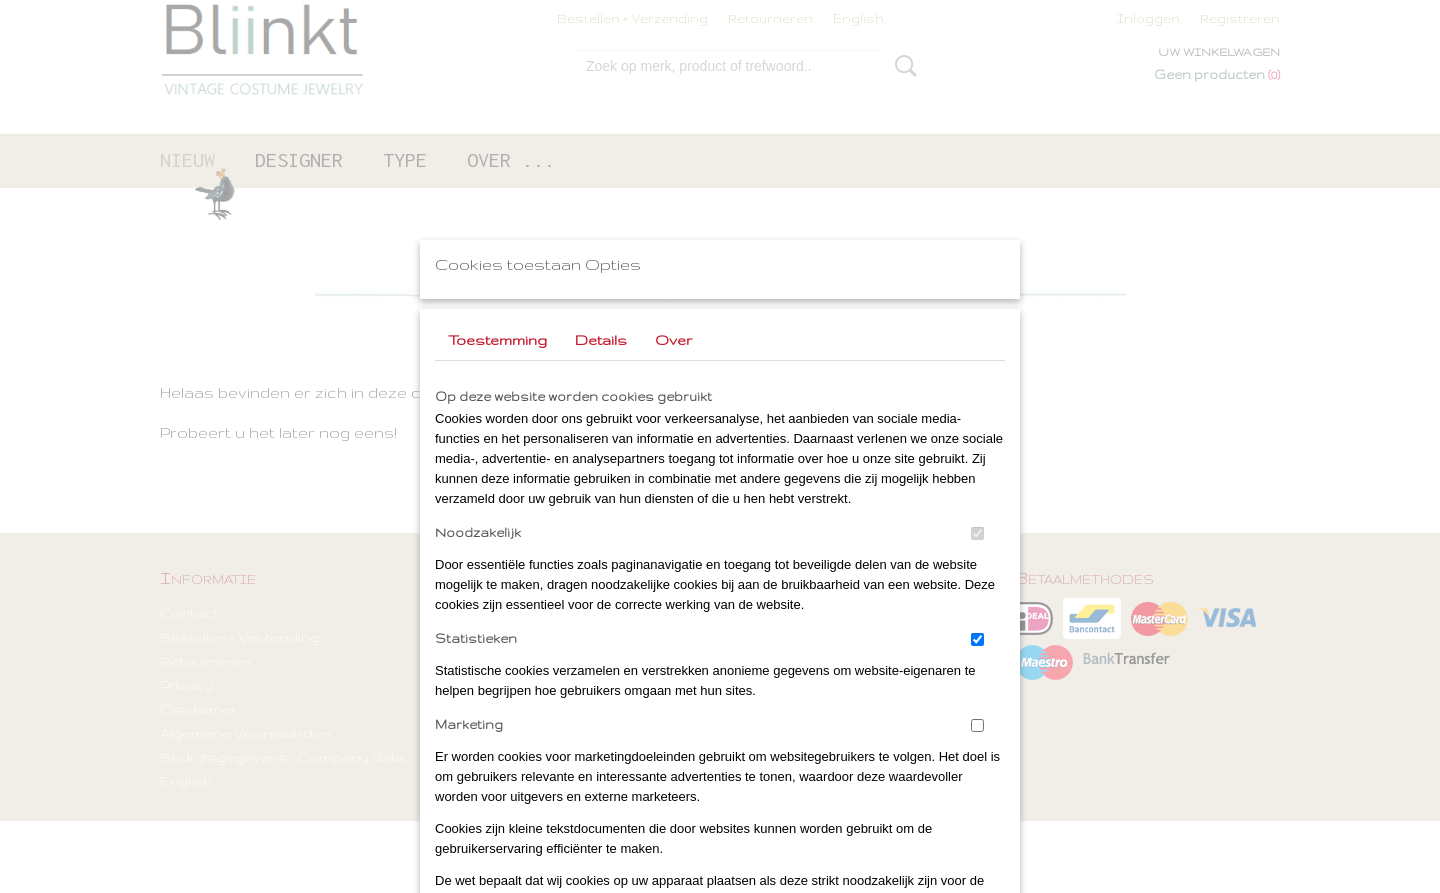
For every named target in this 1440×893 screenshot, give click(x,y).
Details (601, 340)
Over (673, 340)
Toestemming (497, 340)
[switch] (977, 533)
